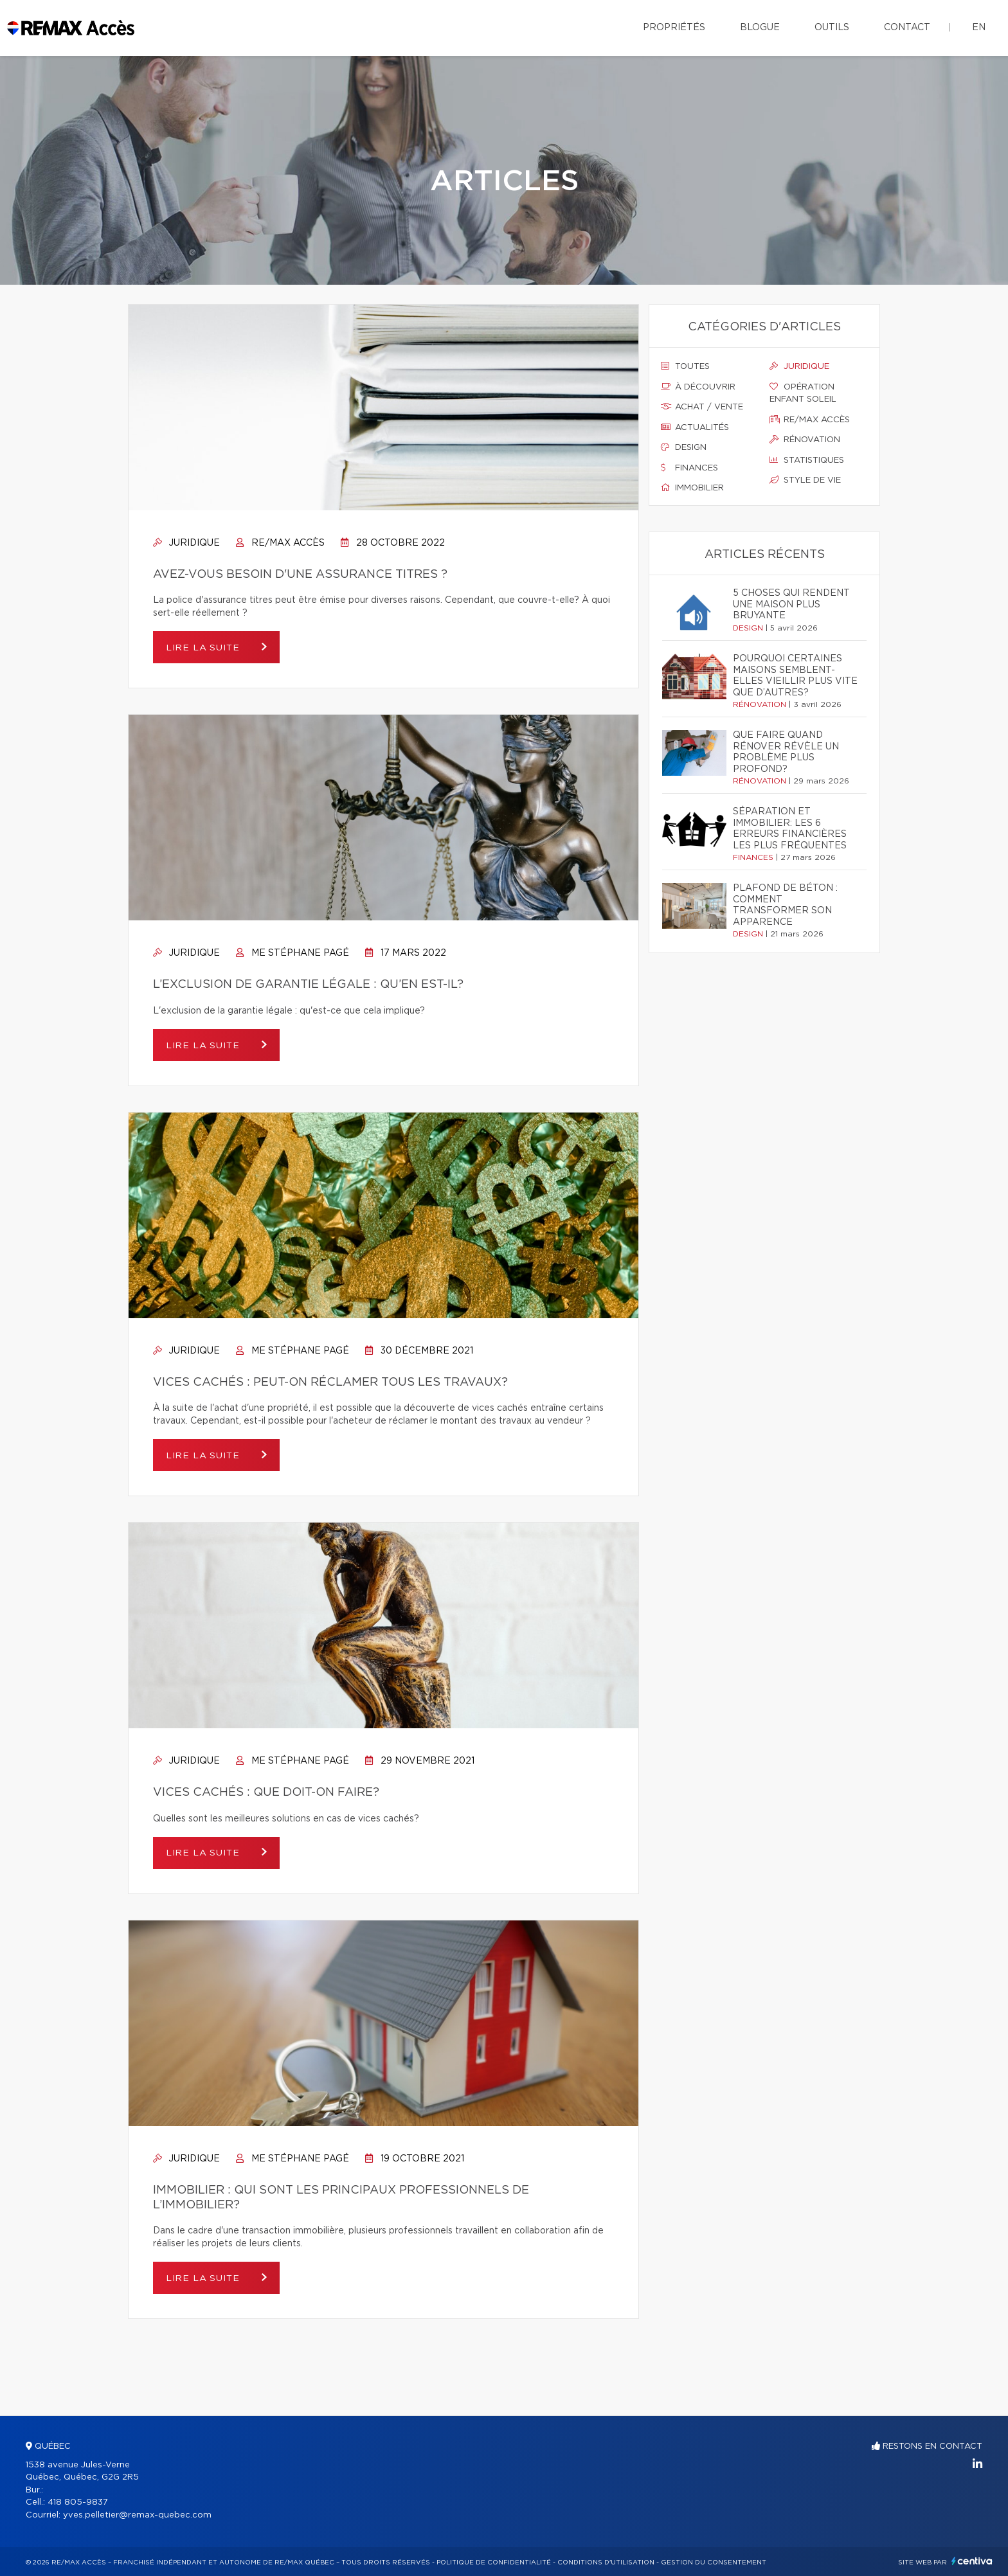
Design (683, 447)
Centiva (972, 2561)
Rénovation (805, 439)
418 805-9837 (78, 2502)
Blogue (760, 27)
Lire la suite (205, 647)
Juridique (186, 543)
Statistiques (807, 460)
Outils (832, 27)
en (979, 27)
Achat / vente (702, 406)
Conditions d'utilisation (605, 2562)
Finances (689, 467)
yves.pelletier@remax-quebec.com (137, 2515)
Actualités (695, 427)
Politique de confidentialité (494, 2562)
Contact (907, 27)
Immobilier (692, 487)
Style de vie (805, 480)
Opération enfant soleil (803, 393)
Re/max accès (810, 419)
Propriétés (674, 27)
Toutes (685, 366)
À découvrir (698, 386)
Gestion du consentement (713, 2562)
